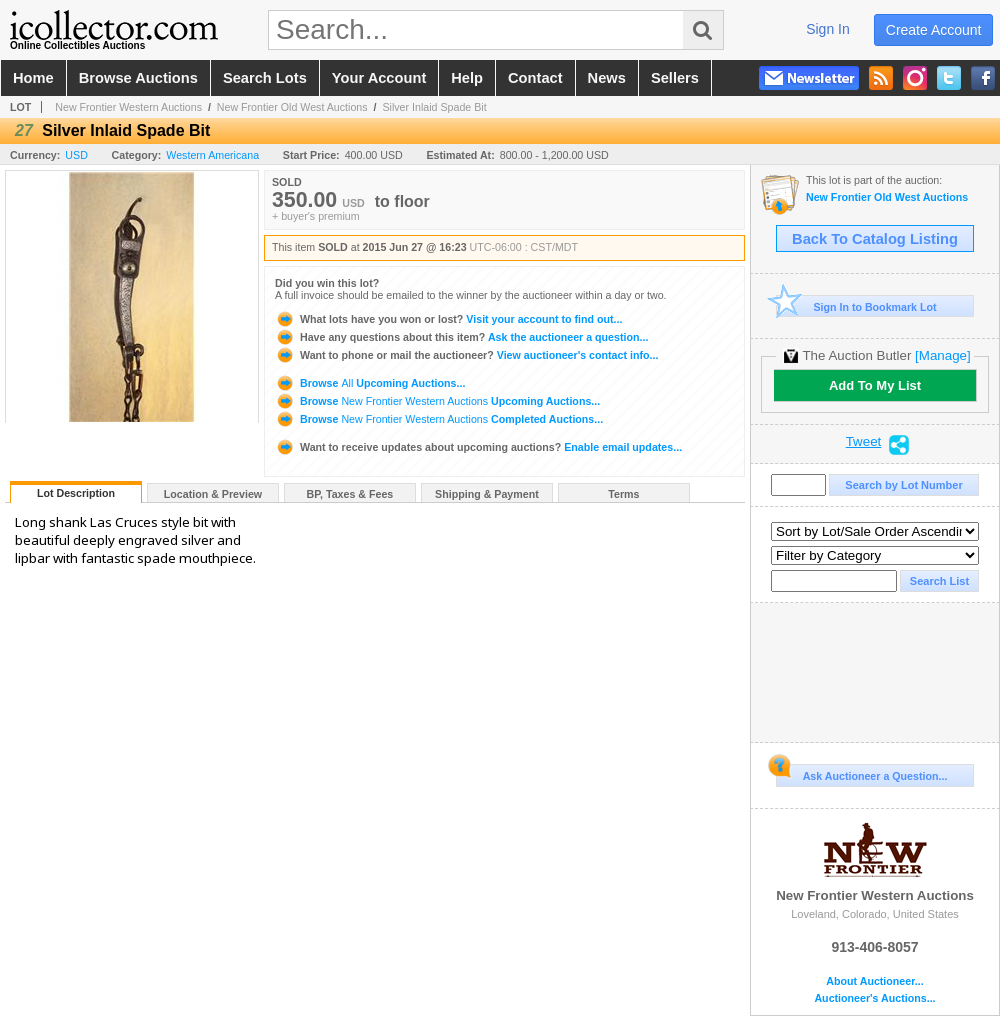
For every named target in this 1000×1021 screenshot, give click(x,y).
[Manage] (942, 355)
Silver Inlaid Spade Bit (434, 107)
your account (379, 78)
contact (535, 78)
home (33, 78)
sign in (828, 29)
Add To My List (875, 385)
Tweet (864, 442)
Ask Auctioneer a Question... (861, 773)
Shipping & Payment (487, 494)
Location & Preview (213, 494)
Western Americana (212, 155)
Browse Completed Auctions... (439, 419)
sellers (675, 78)
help (467, 78)
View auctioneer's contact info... (466, 355)
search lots (265, 78)
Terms (623, 494)
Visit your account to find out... (448, 319)
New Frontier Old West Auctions (292, 107)
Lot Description (76, 493)
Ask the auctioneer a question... (461, 337)
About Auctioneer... (874, 981)
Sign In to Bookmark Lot (856, 306)
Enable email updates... (478, 447)
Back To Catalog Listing (875, 239)
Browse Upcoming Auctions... (370, 383)
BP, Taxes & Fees (350, 494)
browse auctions (138, 78)
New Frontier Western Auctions (128, 107)
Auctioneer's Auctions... (874, 998)
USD (76, 155)
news (607, 78)
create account (934, 30)
